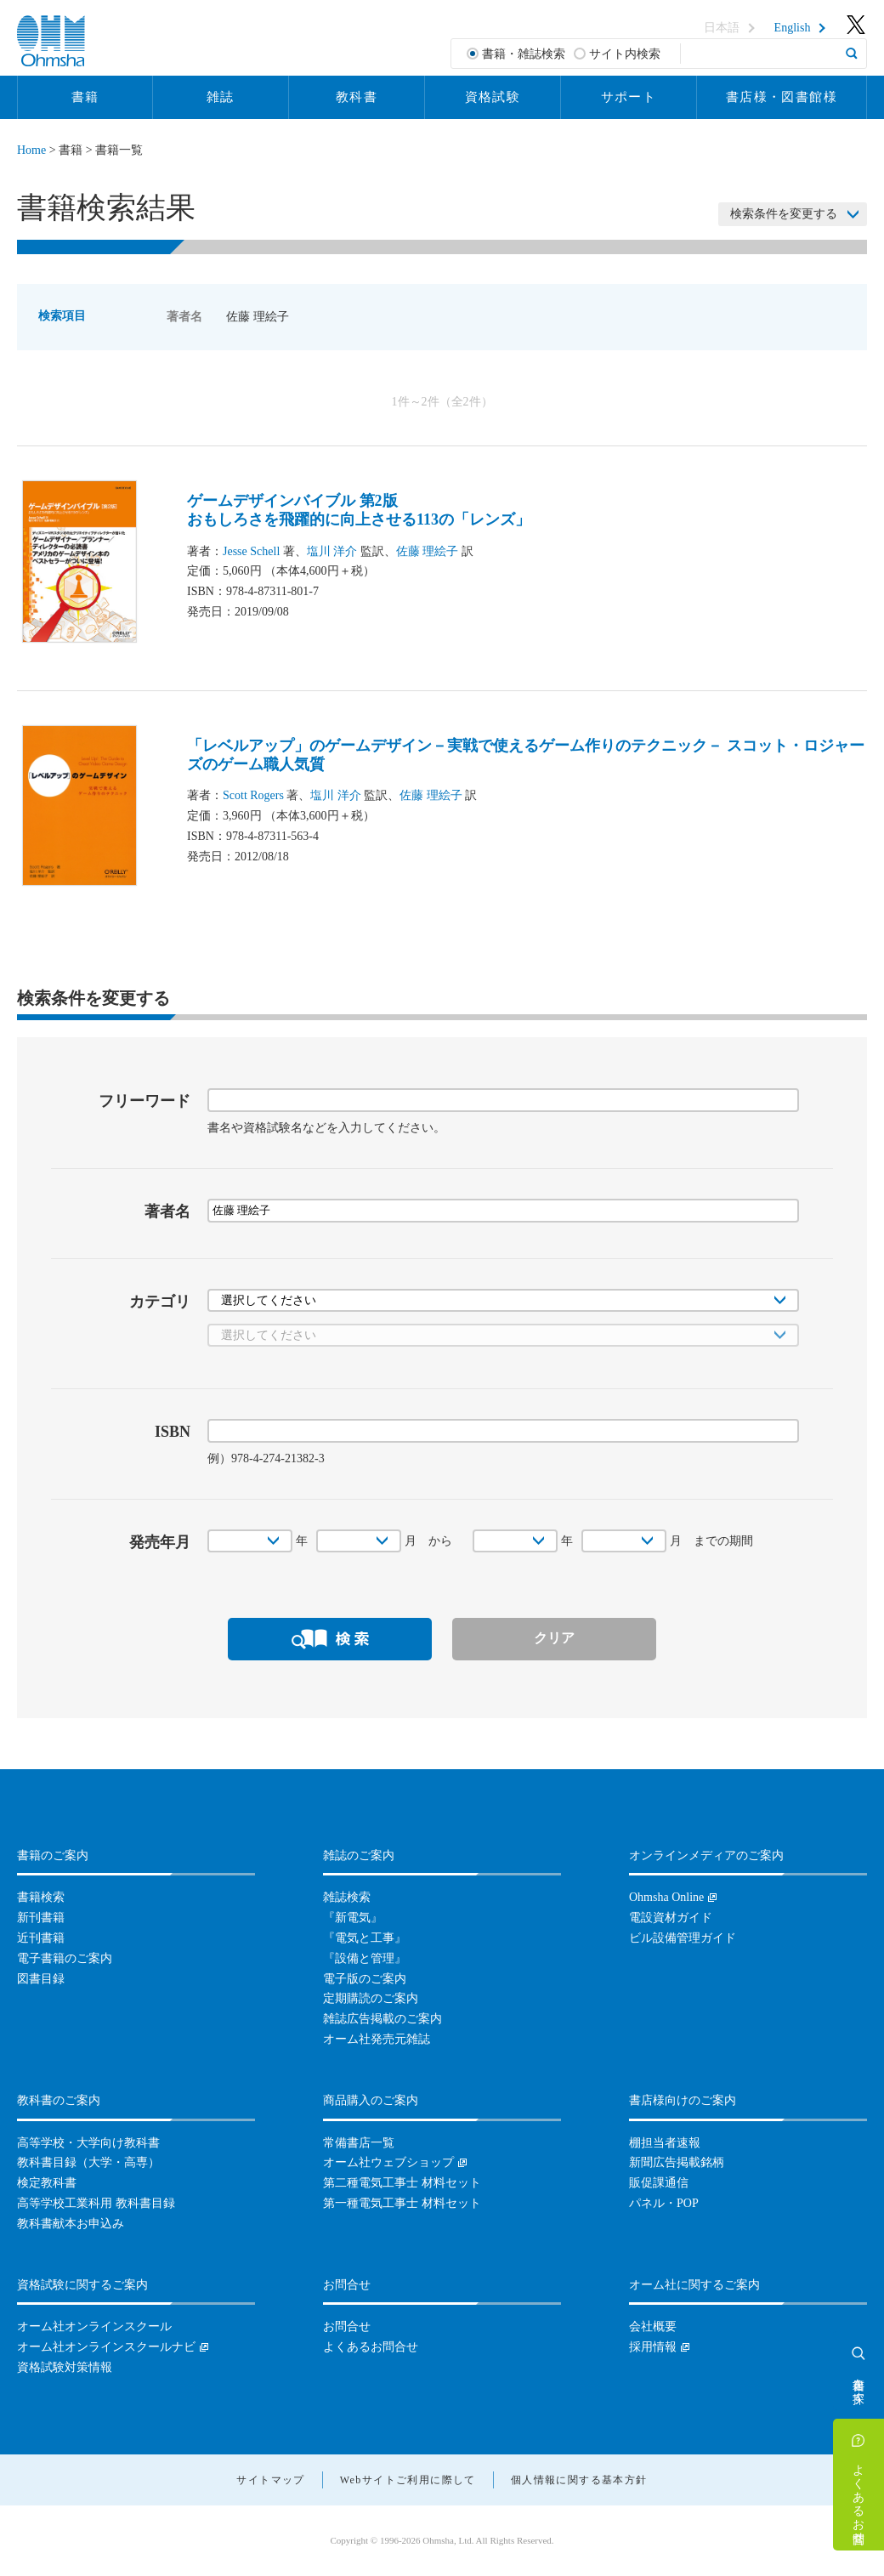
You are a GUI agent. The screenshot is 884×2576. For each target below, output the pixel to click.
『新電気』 (352, 1917)
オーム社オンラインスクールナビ (106, 2347)
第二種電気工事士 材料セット (402, 2182)
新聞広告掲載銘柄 (676, 2162)
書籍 (85, 97)
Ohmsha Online (666, 1897)
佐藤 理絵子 (427, 551)
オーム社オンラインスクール (94, 2326)
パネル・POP (664, 2203)
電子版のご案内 (364, 1978)
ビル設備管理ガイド (682, 1938)
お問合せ (347, 2326)
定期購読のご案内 (370, 1998)
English (792, 28)
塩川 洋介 (332, 551)
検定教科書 (46, 2182)
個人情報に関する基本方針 (579, 2480)
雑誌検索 (347, 1897)
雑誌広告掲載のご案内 (382, 2018)
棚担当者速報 (664, 2142)
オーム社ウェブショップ (388, 2162)
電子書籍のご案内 (64, 1958)
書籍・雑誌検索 (523, 54)
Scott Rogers (253, 795)
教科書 (356, 97)
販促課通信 (658, 2182)
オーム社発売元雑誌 (376, 2039)
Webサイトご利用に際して (408, 2480)
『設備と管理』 (364, 1958)
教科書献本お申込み (70, 2223)
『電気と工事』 (364, 1938)
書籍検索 (41, 1897)
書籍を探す (859, 2383)
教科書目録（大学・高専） (88, 2162)
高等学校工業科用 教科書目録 (96, 2203)
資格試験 (493, 97)
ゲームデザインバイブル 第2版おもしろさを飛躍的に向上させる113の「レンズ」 (358, 510)
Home (31, 150)
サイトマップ (270, 2480)
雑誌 (221, 97)
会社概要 (653, 2326)
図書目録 (41, 1978)
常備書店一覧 (358, 2142)
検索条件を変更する (783, 213)
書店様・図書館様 (781, 97)
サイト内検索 (624, 54)
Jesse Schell (251, 551)
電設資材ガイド (670, 1917)
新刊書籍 (41, 1917)
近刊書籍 (41, 1938)
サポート (629, 97)
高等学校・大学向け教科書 (88, 2142)
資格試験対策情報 (64, 2367)
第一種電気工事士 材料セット (402, 2203)
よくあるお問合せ (859, 2497)
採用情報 (653, 2347)
